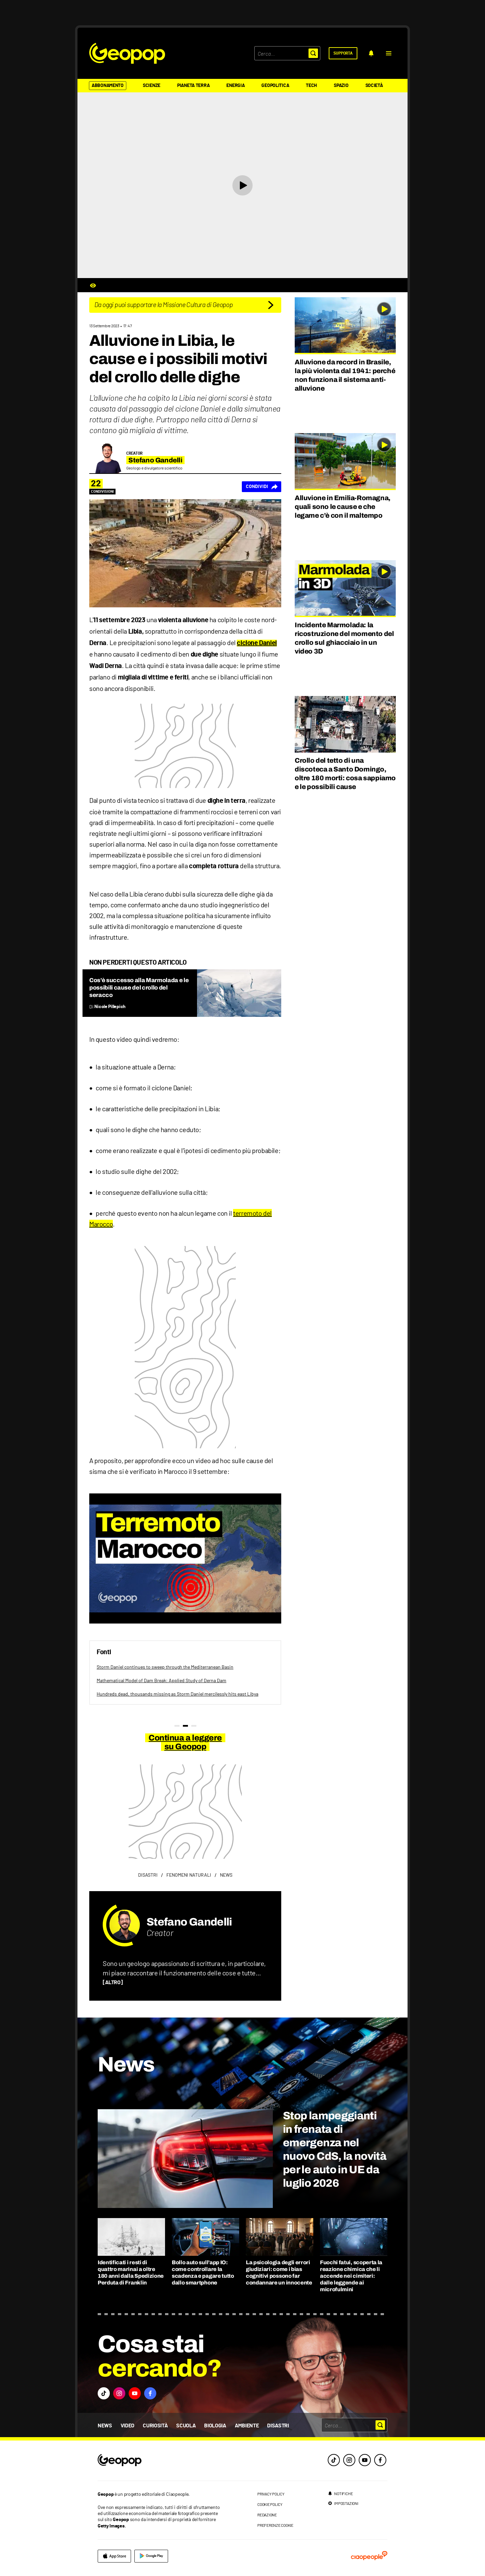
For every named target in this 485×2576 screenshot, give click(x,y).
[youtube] (365, 2460)
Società (374, 85)
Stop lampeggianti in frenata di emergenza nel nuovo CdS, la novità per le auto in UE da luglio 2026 (334, 2149)
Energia (235, 85)
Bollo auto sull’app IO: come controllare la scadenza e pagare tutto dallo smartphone (203, 2272)
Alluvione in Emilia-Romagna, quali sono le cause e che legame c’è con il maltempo (342, 506)
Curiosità (155, 2425)
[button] (389, 53)
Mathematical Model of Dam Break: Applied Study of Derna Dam (161, 1680)
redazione (267, 2514)
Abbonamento (108, 85)
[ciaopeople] (369, 2556)
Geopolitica (275, 85)
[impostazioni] (343, 2503)
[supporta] (343, 53)
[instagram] (349, 2460)
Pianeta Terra (193, 85)
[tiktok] (334, 2460)
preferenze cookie (275, 2525)
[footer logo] (161, 2460)
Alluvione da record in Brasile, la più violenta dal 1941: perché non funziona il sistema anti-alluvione (345, 375)
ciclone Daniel (257, 643)
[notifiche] (371, 53)
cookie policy (270, 2504)
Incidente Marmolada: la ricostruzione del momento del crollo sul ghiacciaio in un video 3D (344, 638)
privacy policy (271, 2493)
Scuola (186, 2425)
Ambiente (247, 2425)
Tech (311, 85)
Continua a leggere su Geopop (185, 1742)
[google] (151, 2556)
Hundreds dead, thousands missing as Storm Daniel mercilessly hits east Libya (177, 1694)
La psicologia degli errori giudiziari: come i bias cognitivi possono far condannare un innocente (279, 2272)
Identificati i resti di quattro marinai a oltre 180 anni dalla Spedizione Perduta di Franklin (131, 2272)
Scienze (151, 85)
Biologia (215, 2425)
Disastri (278, 2425)
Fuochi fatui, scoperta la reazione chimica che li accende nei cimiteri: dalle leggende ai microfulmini (351, 2276)
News (105, 2425)
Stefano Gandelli (189, 1922)
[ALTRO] (113, 1982)
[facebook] (380, 2460)
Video (127, 2425)
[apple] (114, 2556)
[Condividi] (261, 486)
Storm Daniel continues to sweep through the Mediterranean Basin (165, 1667)
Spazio (341, 85)
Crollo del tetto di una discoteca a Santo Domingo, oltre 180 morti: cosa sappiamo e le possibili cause (345, 773)
